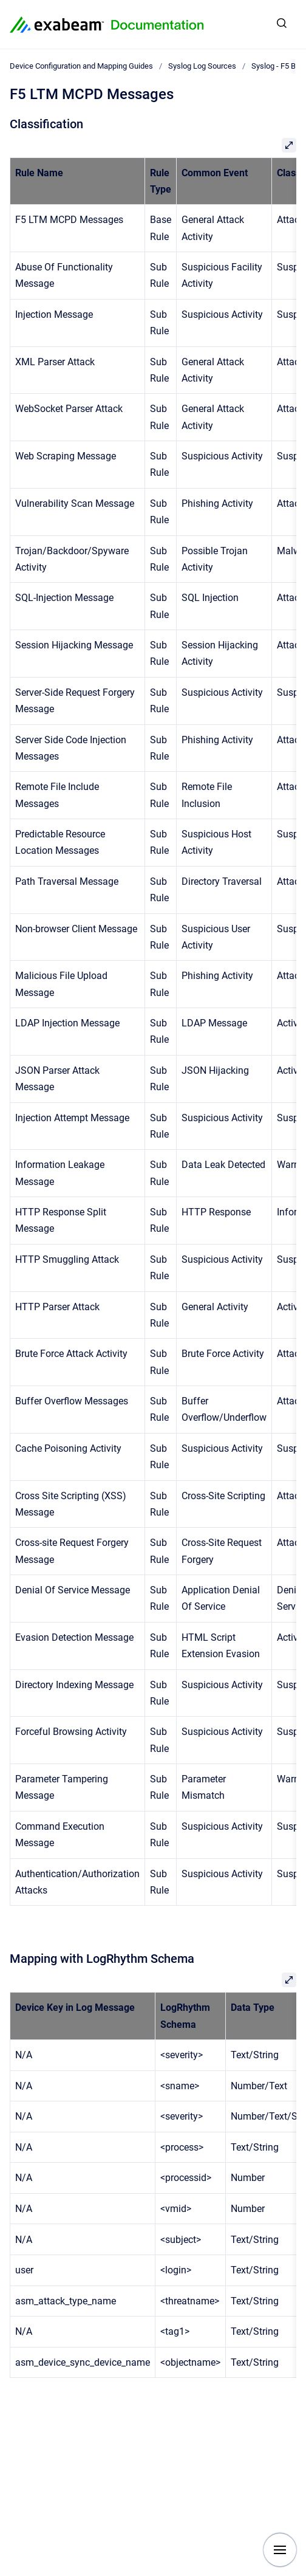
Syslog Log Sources (202, 65)
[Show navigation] (280, 2549)
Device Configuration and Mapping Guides (81, 65)
